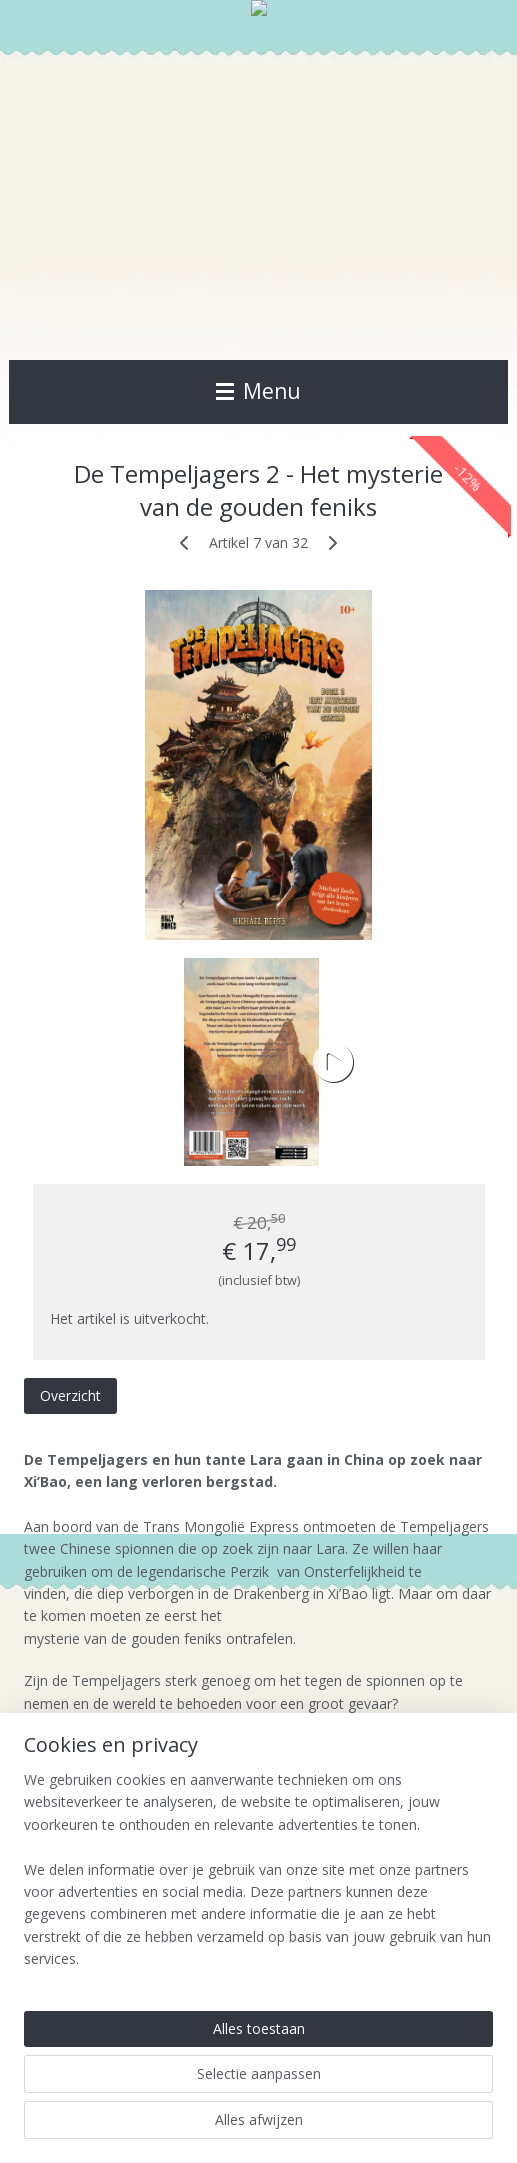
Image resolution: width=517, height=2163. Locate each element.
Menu (258, 391)
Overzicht (70, 1395)
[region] (258, 1878)
